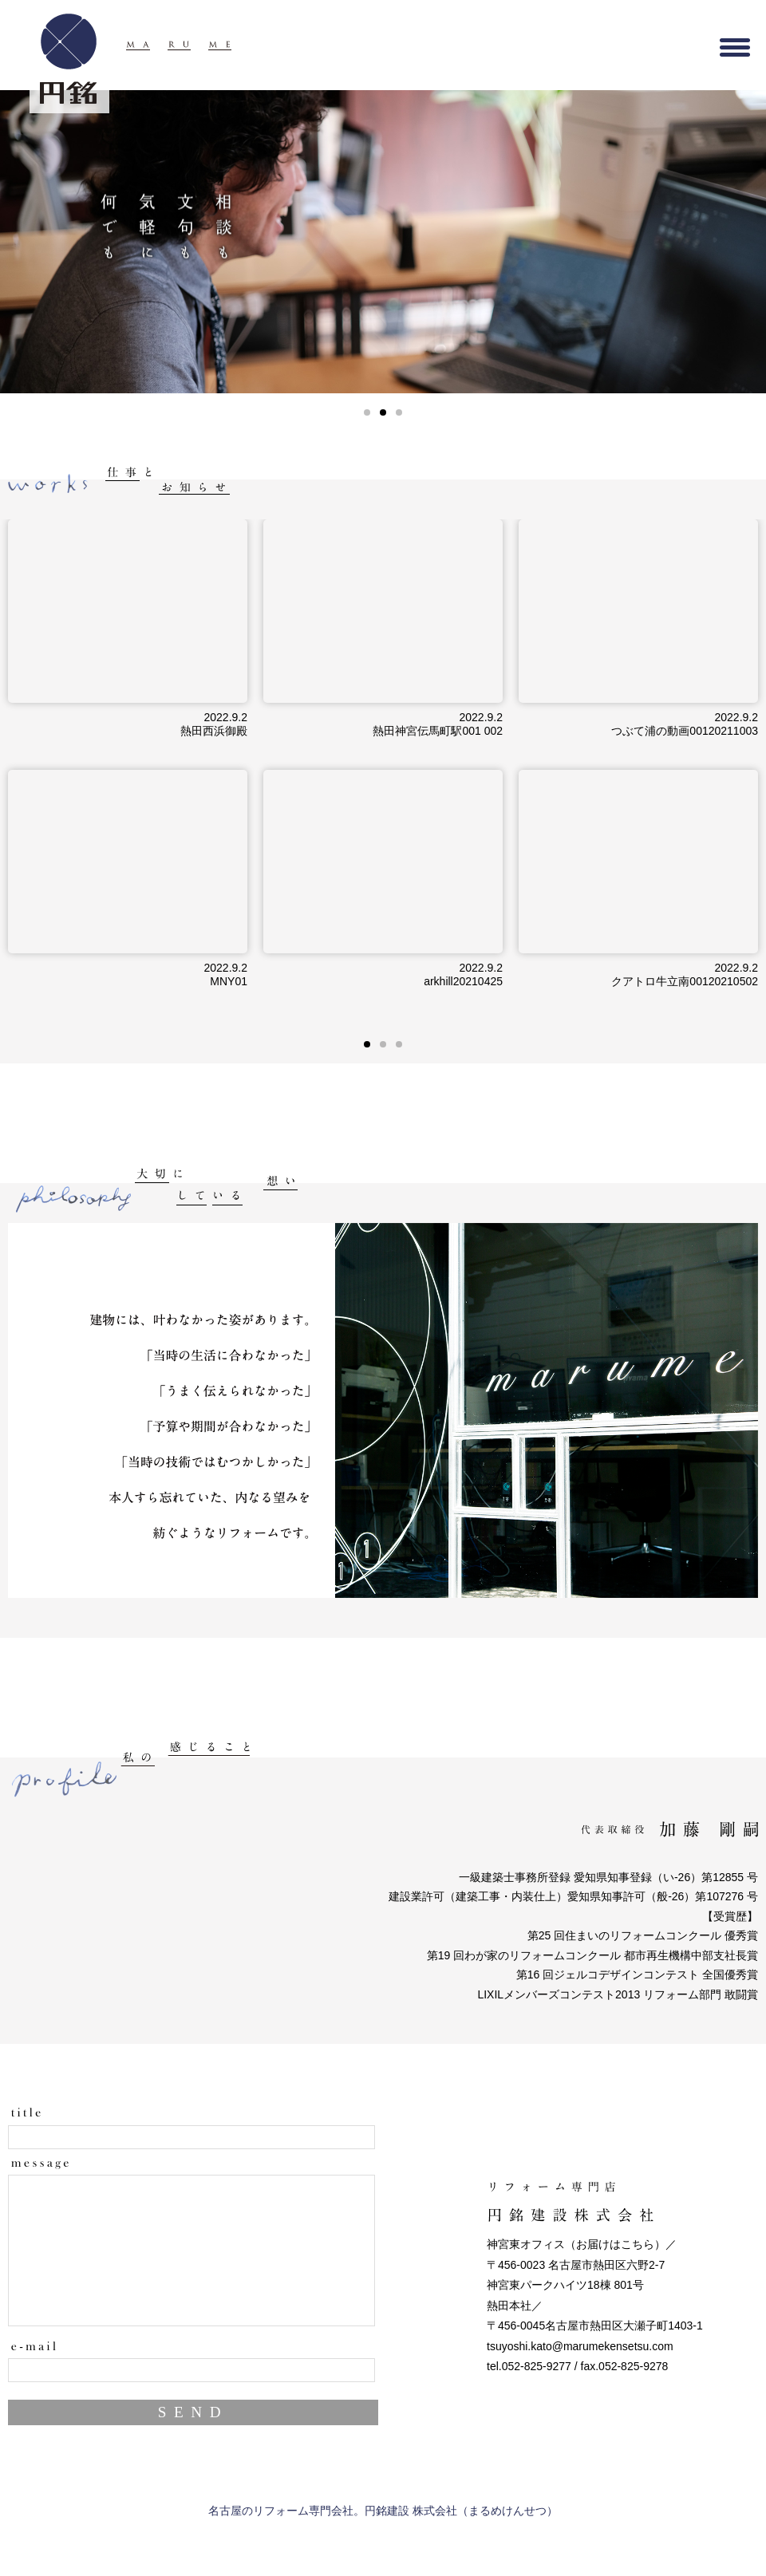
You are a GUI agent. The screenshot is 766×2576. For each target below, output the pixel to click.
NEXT (741, 241)
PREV (25, 241)
